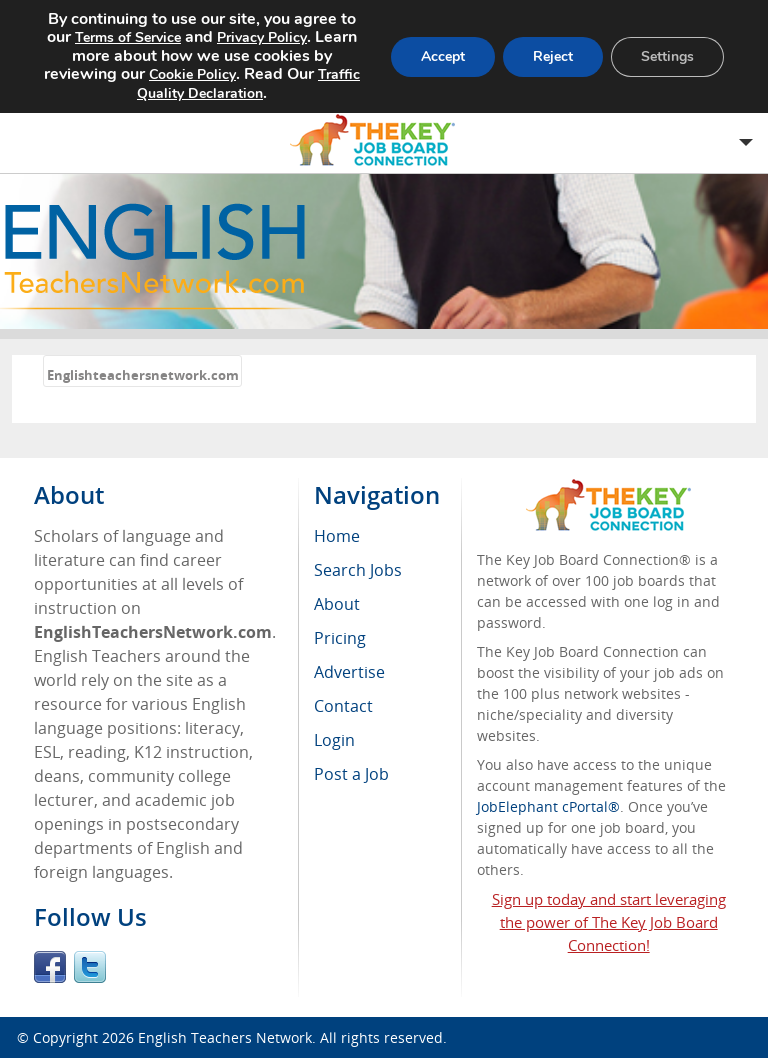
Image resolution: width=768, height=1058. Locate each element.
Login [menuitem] (334, 740)
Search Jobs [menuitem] (358, 570)
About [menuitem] (337, 604)
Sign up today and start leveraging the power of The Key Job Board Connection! (609, 922)
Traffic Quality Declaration (248, 84)
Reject (553, 56)
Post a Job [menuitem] (351, 774)
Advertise (349, 672)
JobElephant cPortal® (548, 806)
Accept (443, 56)
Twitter (90, 967)
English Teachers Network (225, 1037)
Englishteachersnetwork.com (143, 375)
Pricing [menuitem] (340, 638)
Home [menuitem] (337, 536)
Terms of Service (128, 37)
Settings (667, 56)
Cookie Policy (192, 74)
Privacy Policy (262, 37)
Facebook (50, 967)
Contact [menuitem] (343, 706)
